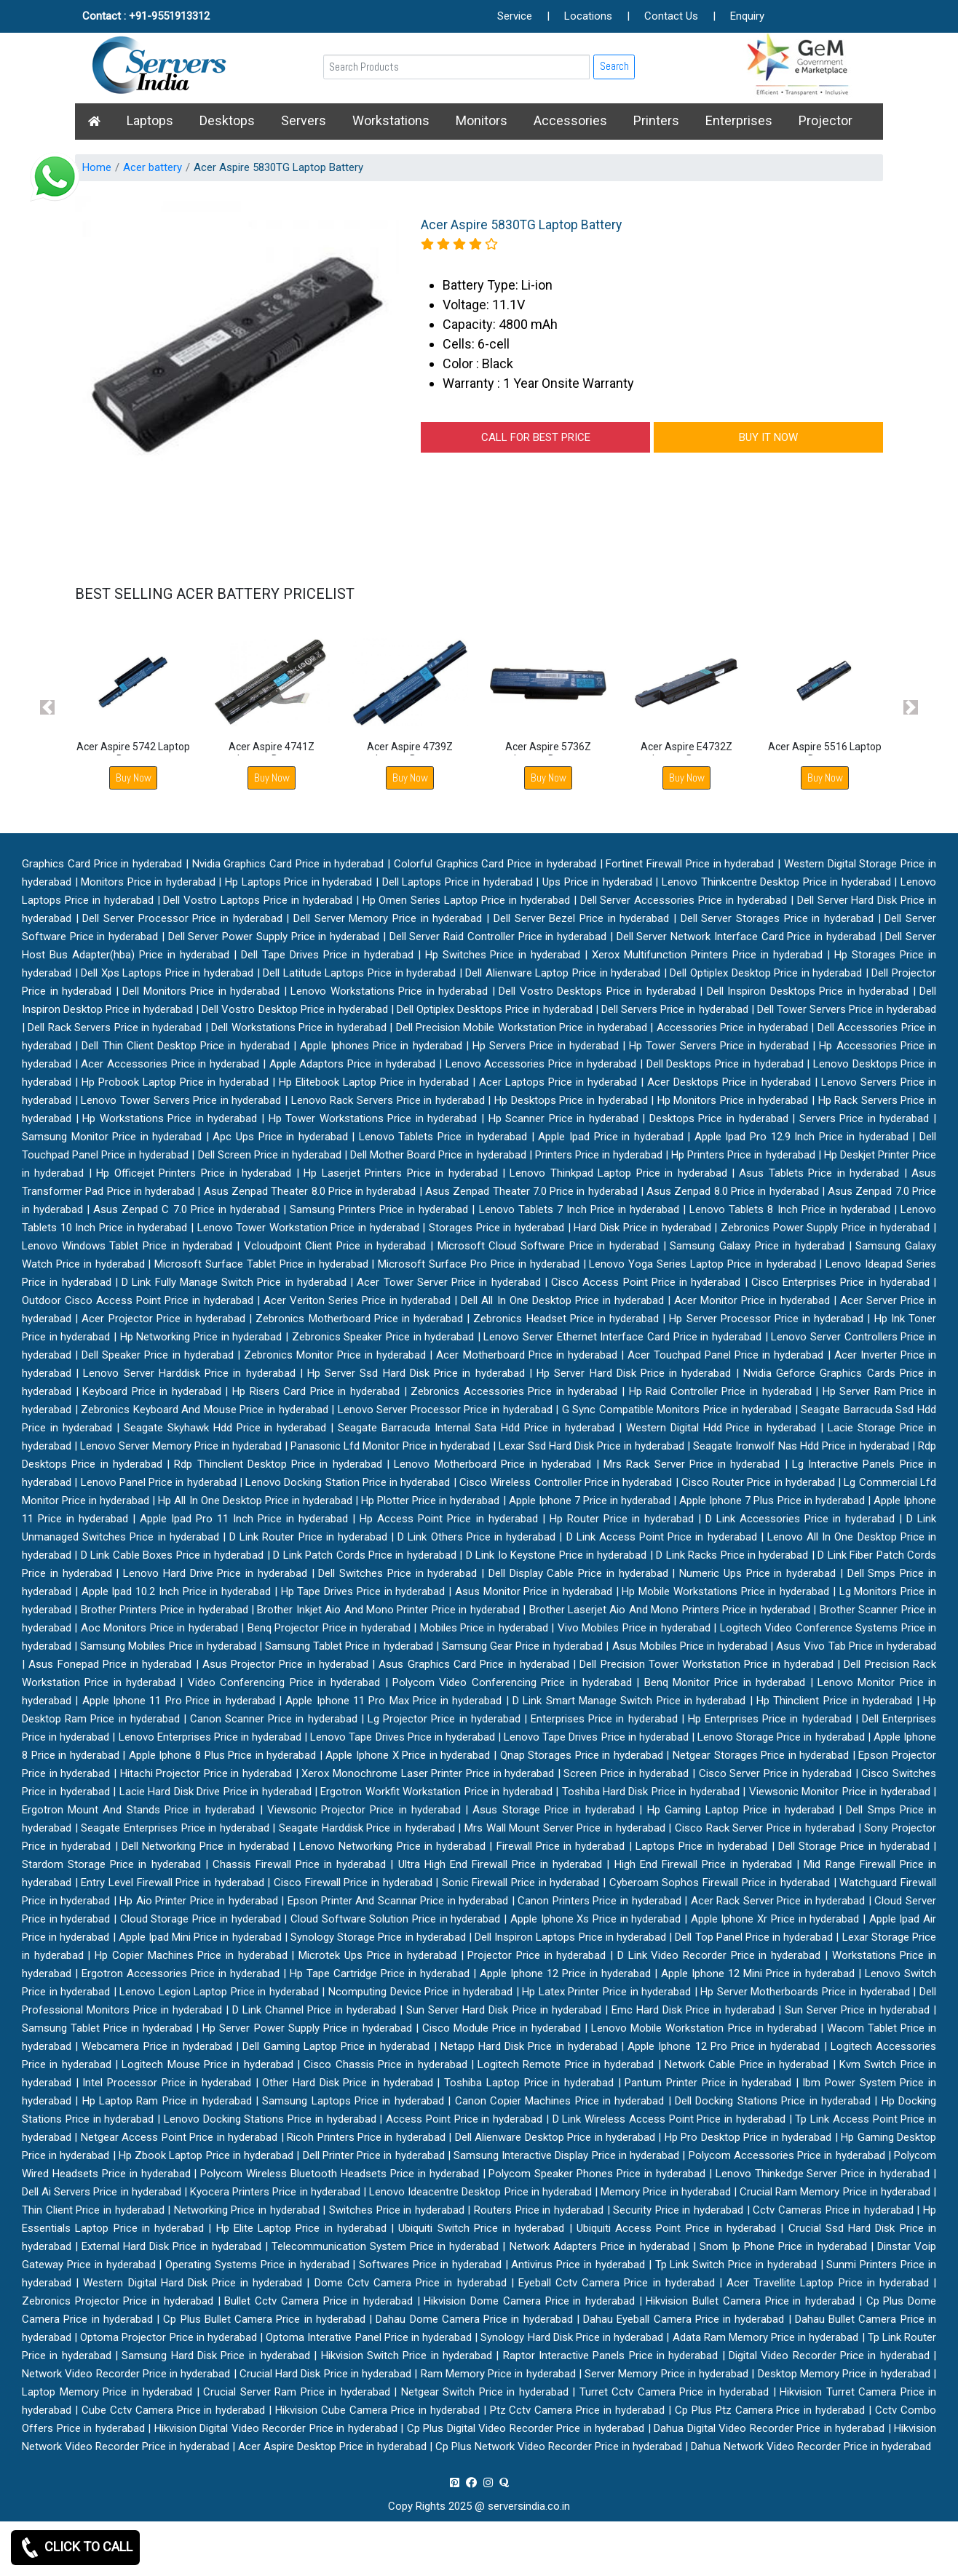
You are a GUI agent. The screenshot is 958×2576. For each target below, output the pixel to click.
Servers (303, 120)
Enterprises (738, 120)
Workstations (390, 120)
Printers (656, 120)
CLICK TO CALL (75, 2547)
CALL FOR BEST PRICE (535, 437)
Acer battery (152, 167)
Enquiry (747, 16)
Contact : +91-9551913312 (146, 16)
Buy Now (133, 777)
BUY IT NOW (768, 437)
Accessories (570, 120)
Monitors (481, 120)
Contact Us (671, 16)
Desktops (227, 120)
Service (514, 16)
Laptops (150, 120)
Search (614, 66)
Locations (588, 16)
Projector (825, 120)
